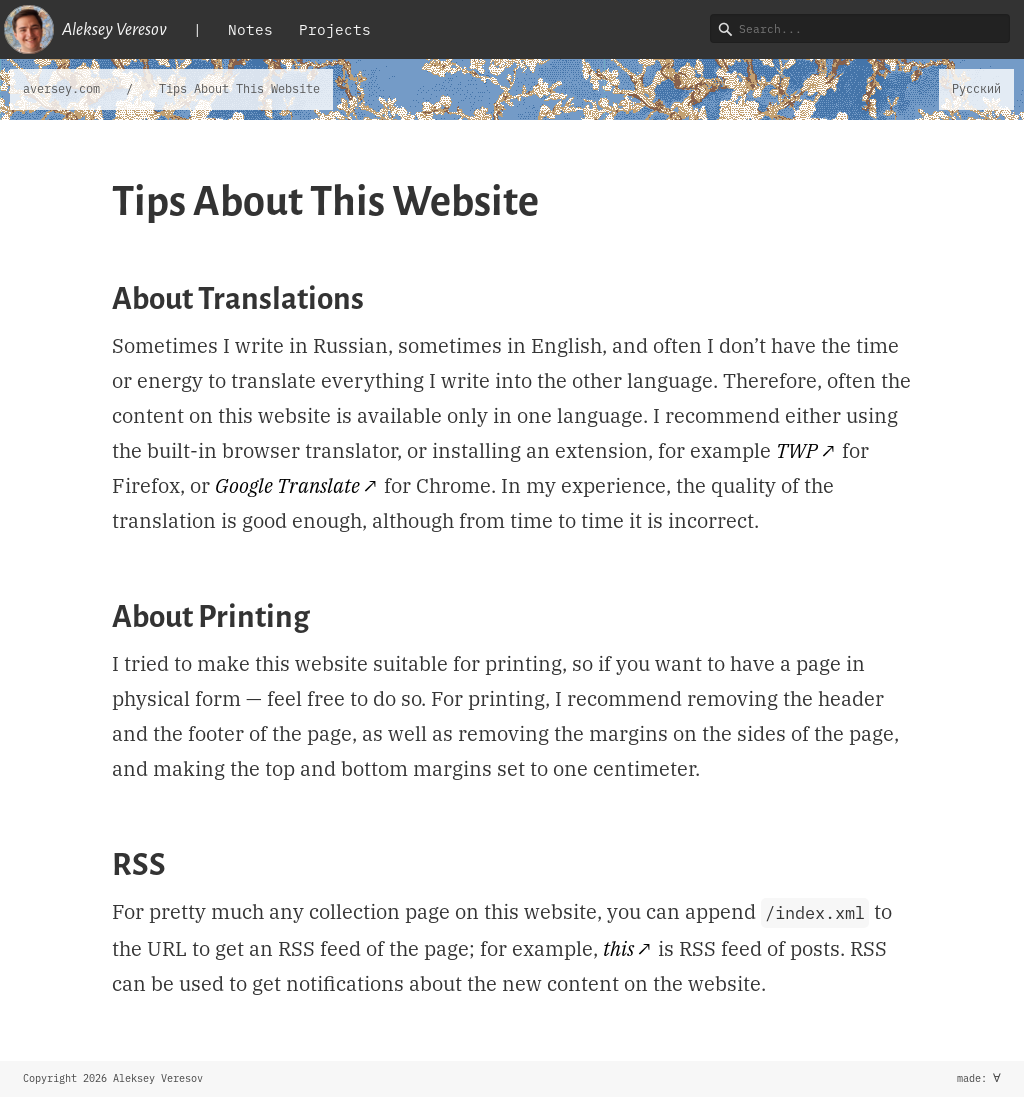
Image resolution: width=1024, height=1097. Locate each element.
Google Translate (287, 485)
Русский (976, 88)
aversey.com (61, 88)
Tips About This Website (239, 88)
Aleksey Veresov (85, 29)
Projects (335, 29)
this (618, 948)
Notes (250, 29)
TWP (797, 450)
